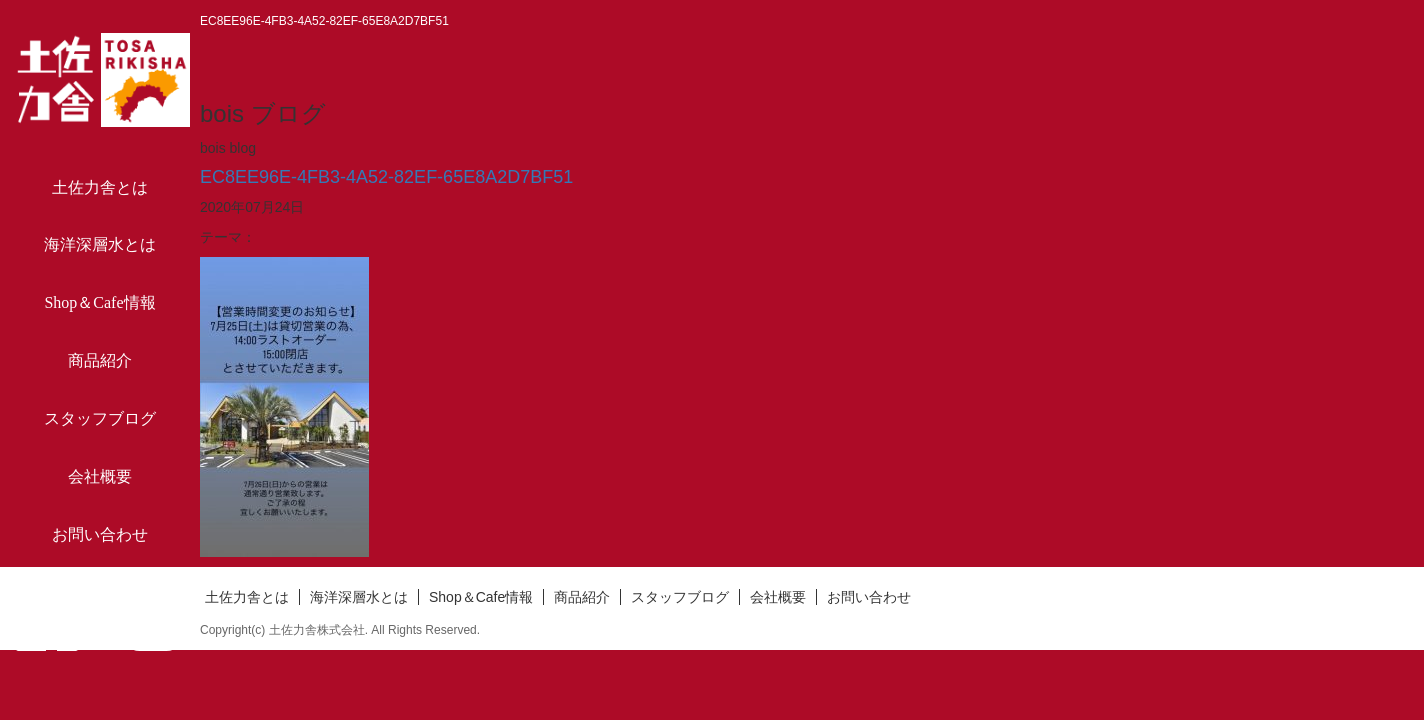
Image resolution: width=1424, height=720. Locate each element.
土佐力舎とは (100, 187)
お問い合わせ (100, 534)
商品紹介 (100, 360)
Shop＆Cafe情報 (99, 302)
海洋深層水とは (100, 244)
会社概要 (100, 476)
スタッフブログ (100, 418)
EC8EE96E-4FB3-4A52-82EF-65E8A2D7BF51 (386, 177)
